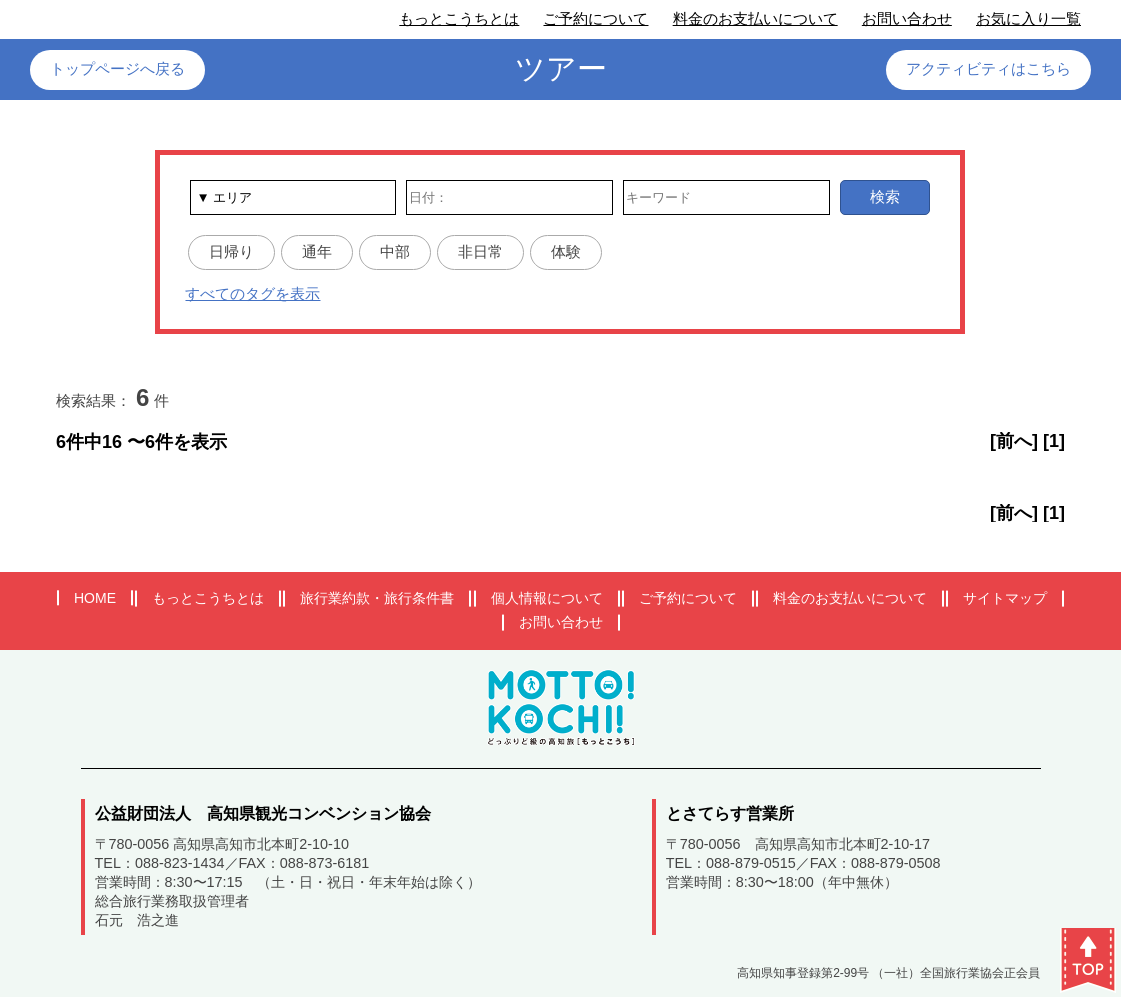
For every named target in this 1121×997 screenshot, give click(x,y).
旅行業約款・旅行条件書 (377, 598)
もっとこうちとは (459, 18)
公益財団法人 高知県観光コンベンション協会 (263, 813)
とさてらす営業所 (730, 813)
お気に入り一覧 (1028, 18)
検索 (885, 196)
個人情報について (547, 598)
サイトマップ (1005, 598)
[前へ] (1014, 441)
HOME (95, 598)
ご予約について (595, 18)
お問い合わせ (907, 18)
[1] (1054, 441)
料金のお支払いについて (755, 18)
